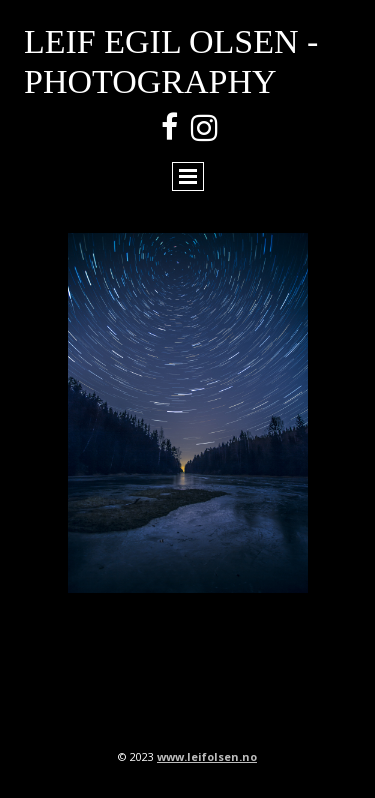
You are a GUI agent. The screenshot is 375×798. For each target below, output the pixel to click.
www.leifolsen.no (207, 756)
